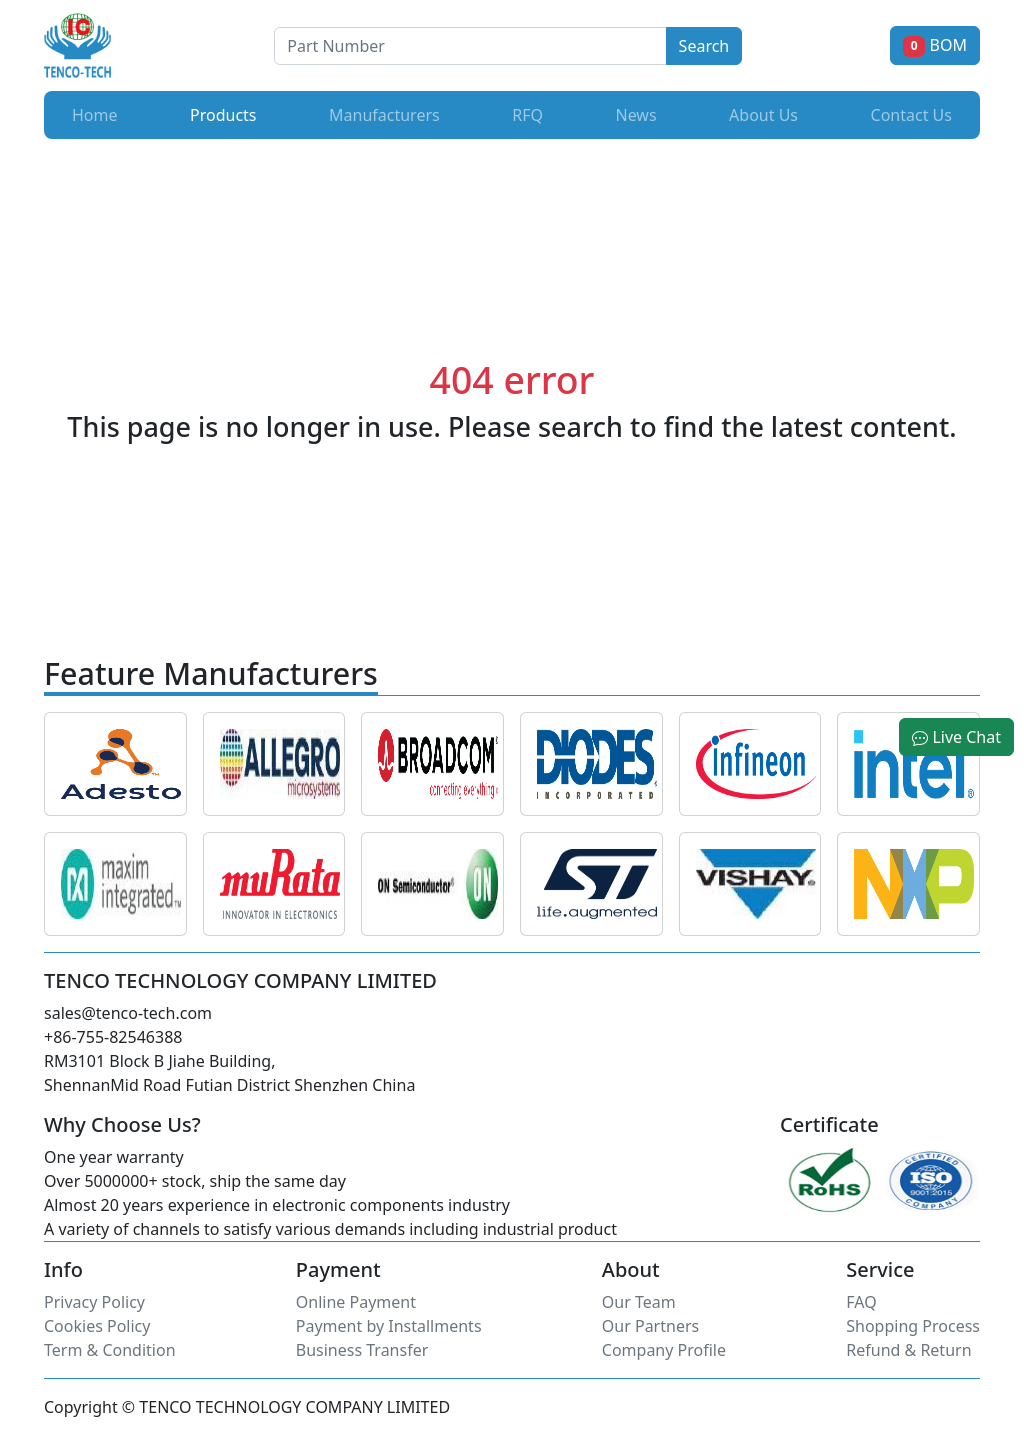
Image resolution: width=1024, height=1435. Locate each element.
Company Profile (664, 1350)
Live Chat (956, 737)
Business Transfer (362, 1350)
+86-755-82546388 (113, 1037)
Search (704, 46)
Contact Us (911, 115)
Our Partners (650, 1326)
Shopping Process (913, 1326)
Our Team (639, 1302)
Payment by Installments (389, 1326)
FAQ (861, 1302)
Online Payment (356, 1302)
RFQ (527, 115)
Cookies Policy (97, 1326)
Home (95, 115)
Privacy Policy (94, 1302)
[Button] (470, 46)
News (635, 115)
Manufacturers (384, 115)
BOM (935, 45)
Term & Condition (110, 1350)
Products (227, 114)
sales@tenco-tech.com (128, 1013)
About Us (763, 115)
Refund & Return (908, 1350)
